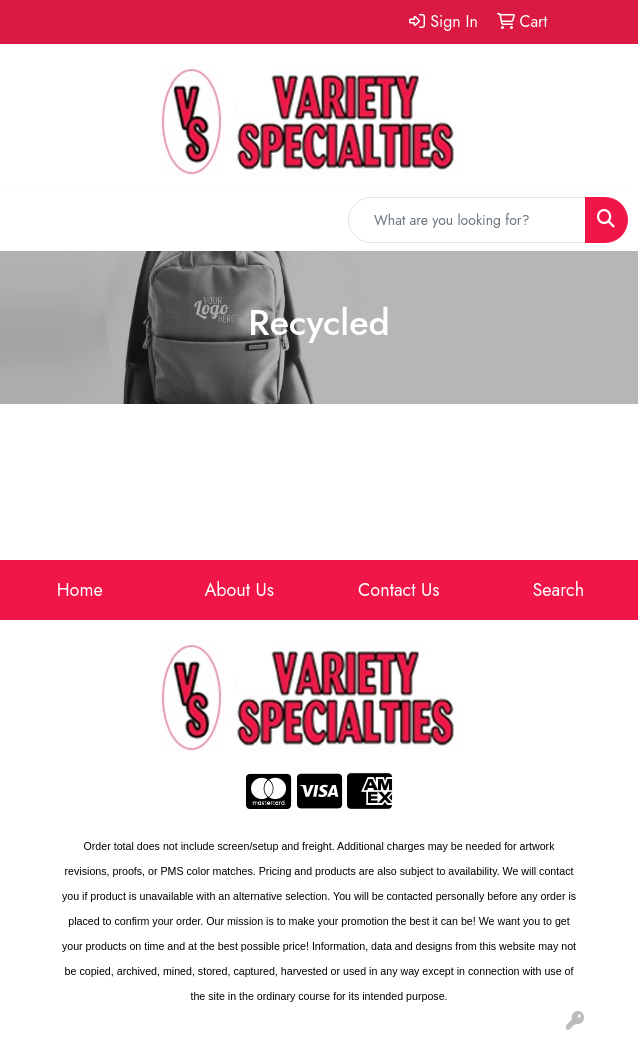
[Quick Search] (467, 220)
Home (80, 590)
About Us (239, 590)
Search (558, 590)
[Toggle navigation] (31, 220)
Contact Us (398, 590)
